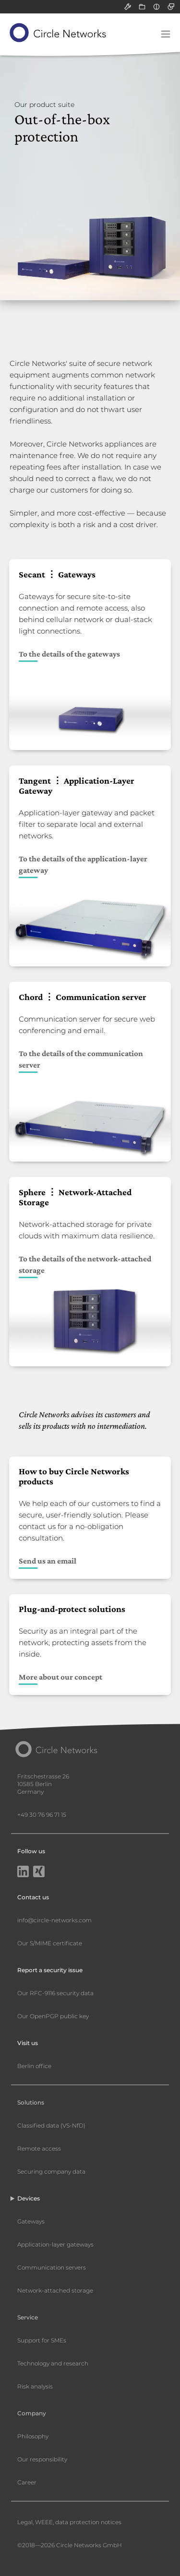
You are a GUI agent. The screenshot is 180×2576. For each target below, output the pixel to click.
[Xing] (39, 1872)
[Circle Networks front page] (58, 32)
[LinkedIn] (23, 1872)
